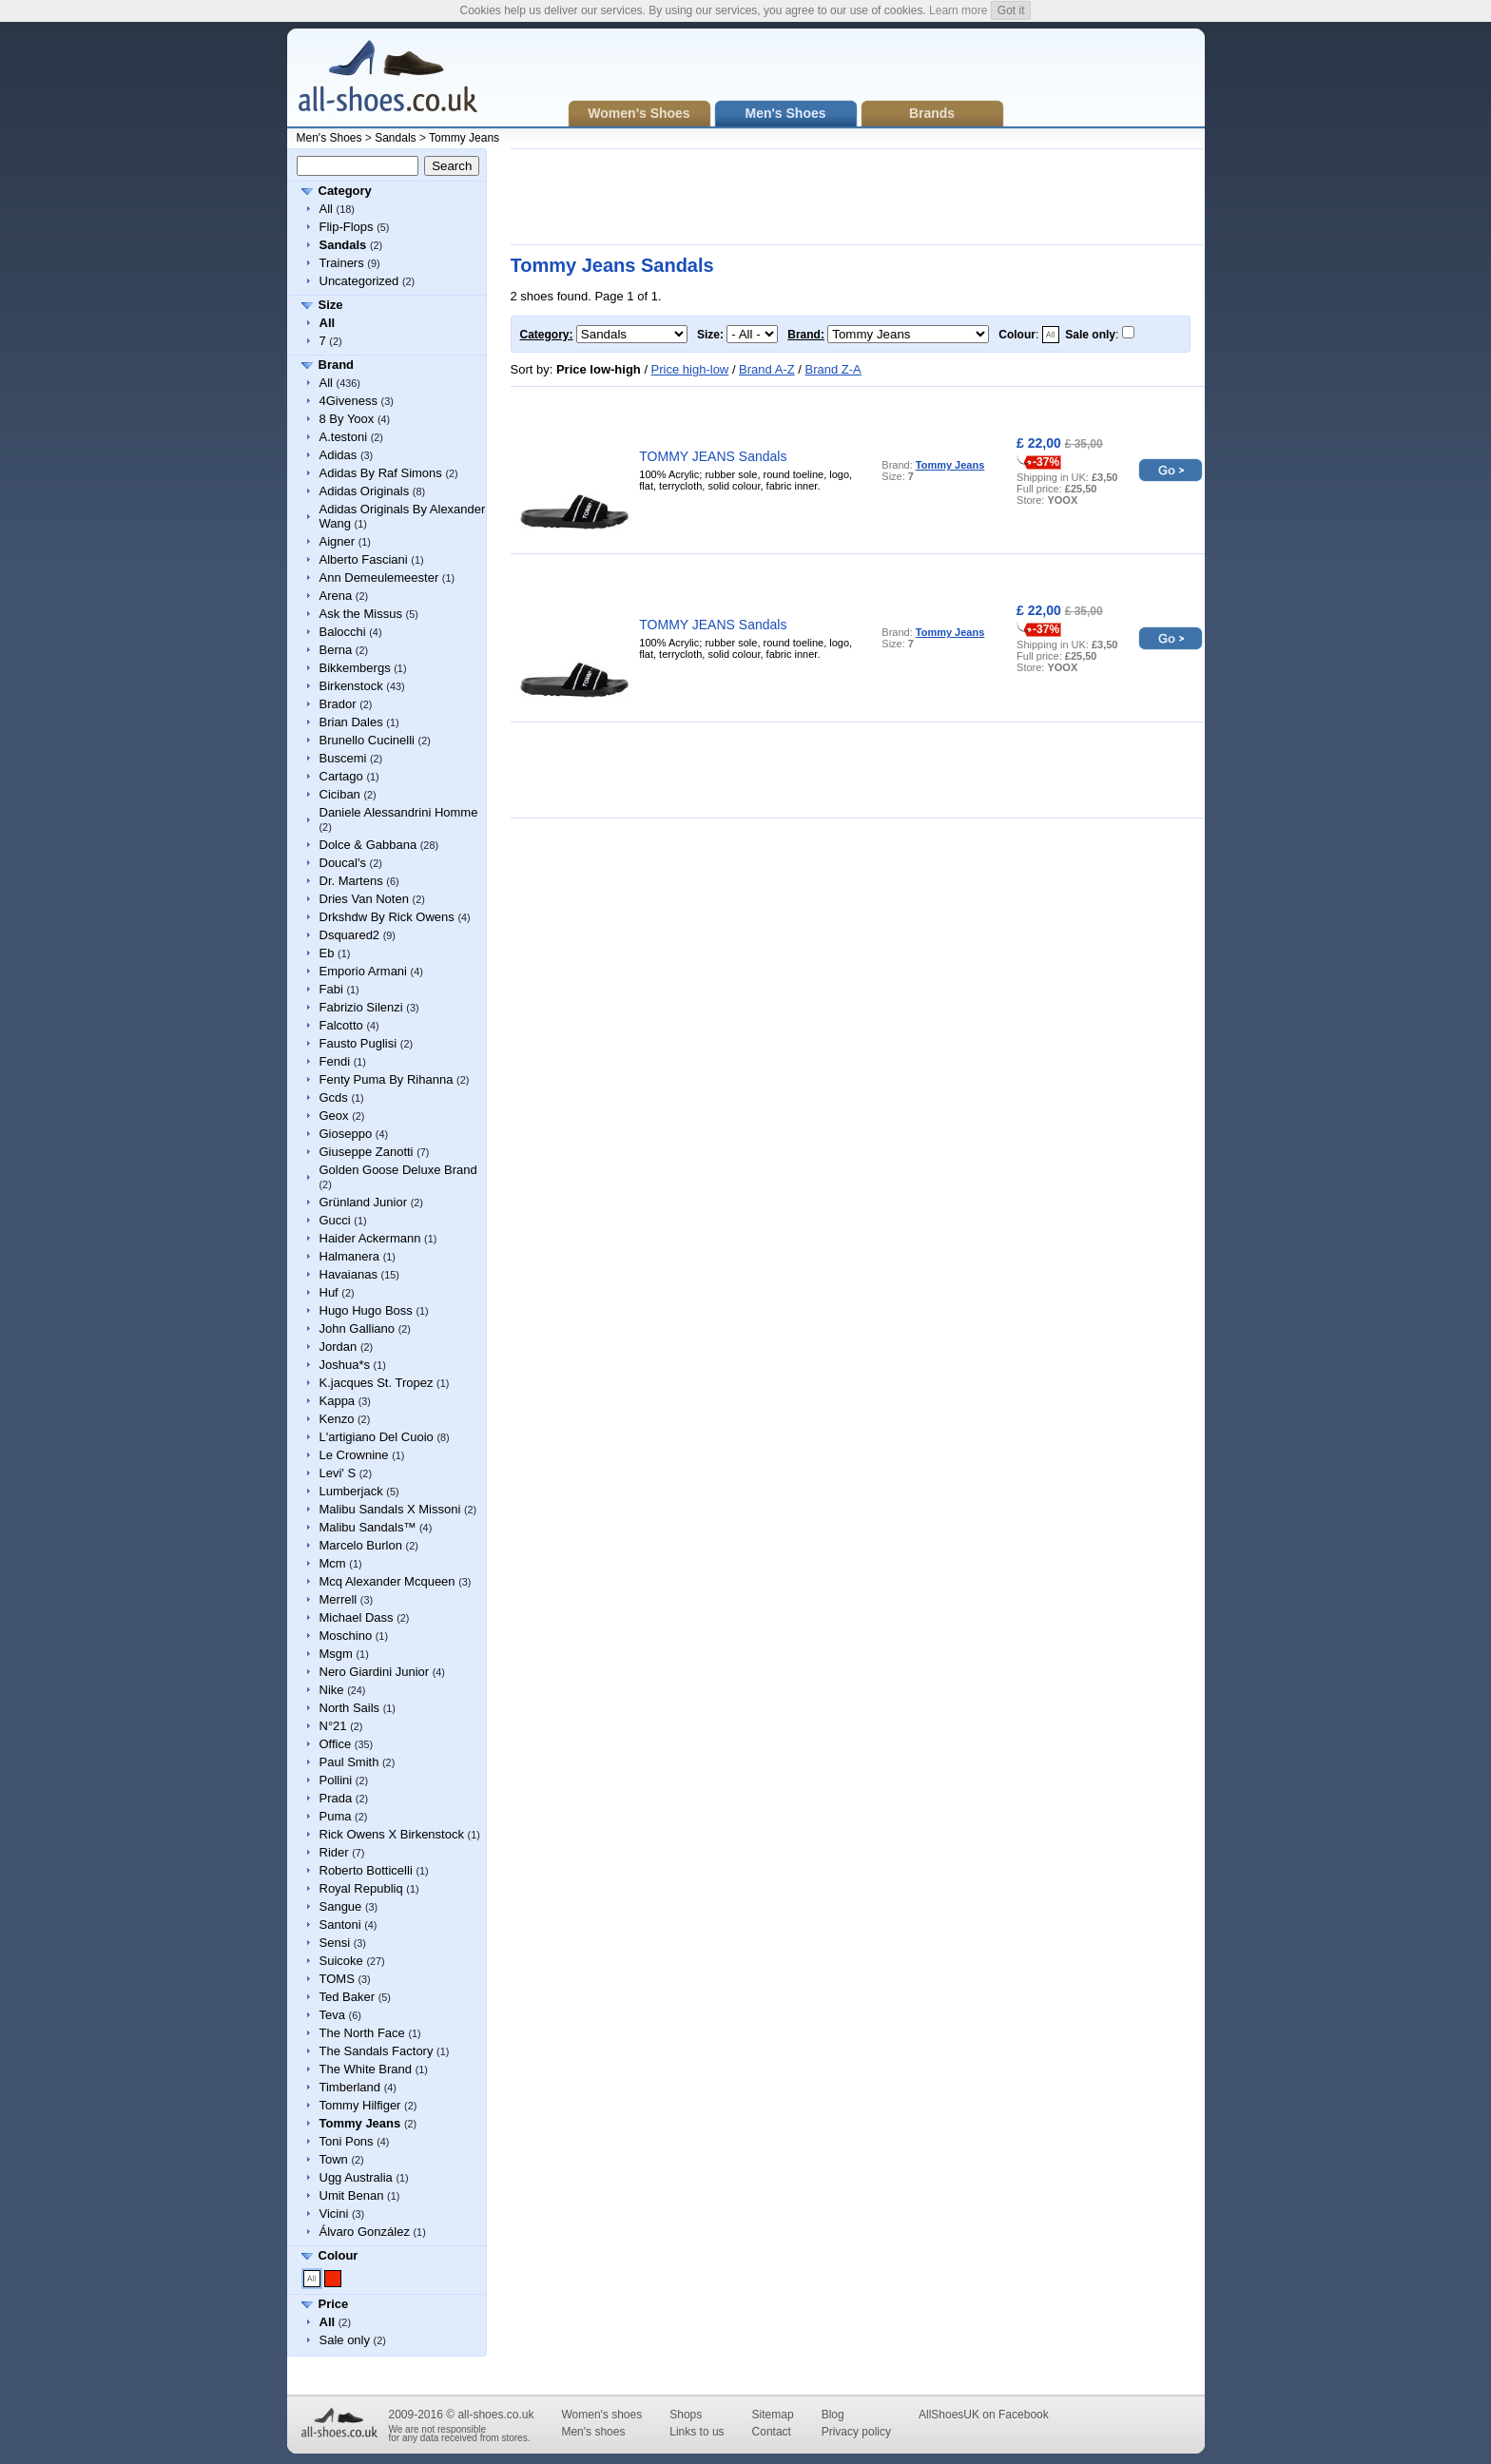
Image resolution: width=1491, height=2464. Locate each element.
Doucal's (343, 863)
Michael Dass (357, 1617)
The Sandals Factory (377, 2051)
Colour (338, 2255)
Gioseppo (346, 1133)
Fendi (335, 1061)
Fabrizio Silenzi (361, 1007)
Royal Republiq (361, 1888)
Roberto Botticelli (366, 1870)
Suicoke (341, 1961)
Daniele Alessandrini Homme (399, 812)
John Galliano (358, 1328)
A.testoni (344, 437)
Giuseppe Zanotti (367, 1152)
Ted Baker (348, 1997)
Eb (327, 953)
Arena (336, 595)
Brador (338, 704)
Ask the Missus (361, 613)
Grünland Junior (364, 1202)
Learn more (958, 10)
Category (345, 190)
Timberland (350, 2087)
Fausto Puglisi (358, 1043)
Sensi (335, 1942)
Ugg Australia (356, 2177)
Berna (336, 650)
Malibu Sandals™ (368, 1527)
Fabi (331, 989)
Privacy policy (856, 2431)
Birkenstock (351, 686)
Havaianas (349, 1274)
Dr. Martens (351, 881)
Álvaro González (365, 2231)
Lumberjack (351, 1491)
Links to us (696, 2431)
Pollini (336, 1780)
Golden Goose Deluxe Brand (398, 1170)
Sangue (341, 1906)
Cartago (341, 776)
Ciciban (340, 794)
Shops (685, 2414)
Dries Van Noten (364, 899)
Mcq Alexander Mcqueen (387, 1581)
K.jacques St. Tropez (377, 1383)
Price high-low (690, 369)
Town (334, 2159)
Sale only (345, 2340)
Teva (332, 2015)
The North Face (362, 2033)
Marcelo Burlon (361, 1545)
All (326, 209)
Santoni (340, 1924)
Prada (336, 1798)
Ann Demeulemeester (379, 577)
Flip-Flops (347, 227)
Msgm (336, 1653)
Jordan (339, 1346)
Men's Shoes (329, 137)
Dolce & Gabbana (368, 844)
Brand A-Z (767, 369)
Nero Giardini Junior (375, 1672)
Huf (329, 1292)
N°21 (333, 1726)
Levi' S (338, 1473)
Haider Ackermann (370, 1238)
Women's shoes (601, 2414)
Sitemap (773, 2414)
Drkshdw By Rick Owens (387, 917)
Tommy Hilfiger (360, 2105)
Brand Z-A (832, 369)
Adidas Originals (365, 491)
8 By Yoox (347, 419)
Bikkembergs (355, 668)
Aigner (338, 541)
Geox (334, 1115)
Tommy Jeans (464, 137)
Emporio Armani (363, 971)
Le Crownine (354, 1455)
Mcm (333, 1563)
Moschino (346, 1635)
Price (334, 2304)
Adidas (339, 455)
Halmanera (350, 1256)
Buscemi (343, 758)
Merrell (339, 1599)
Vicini (334, 2213)
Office (336, 1744)
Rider (334, 1852)
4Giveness (349, 401)
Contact (771, 2431)
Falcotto (341, 1025)
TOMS (337, 1979)
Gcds (334, 1097)
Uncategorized (359, 281)
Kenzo (337, 1419)
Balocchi (343, 632)
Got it (1011, 10)
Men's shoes (593, 2431)
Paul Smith (349, 1762)
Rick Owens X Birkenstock (392, 1834)
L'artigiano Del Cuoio (377, 1437)
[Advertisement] (857, 197)
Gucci (335, 1220)
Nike (332, 1690)
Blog (833, 2414)
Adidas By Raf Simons (381, 473)
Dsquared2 (350, 935)
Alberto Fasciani (364, 559)
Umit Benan (352, 2195)
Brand (337, 364)
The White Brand (366, 2069)
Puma (336, 1816)
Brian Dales (351, 722)
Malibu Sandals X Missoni (390, 1509)
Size (331, 305)
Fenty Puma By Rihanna (387, 1079)
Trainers (342, 263)
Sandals (395, 137)
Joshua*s (345, 1364)
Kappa (338, 1401)
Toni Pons (347, 2141)
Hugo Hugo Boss (366, 1310)
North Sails (350, 1708)
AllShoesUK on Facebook (984, 2414)
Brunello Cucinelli (367, 740)
